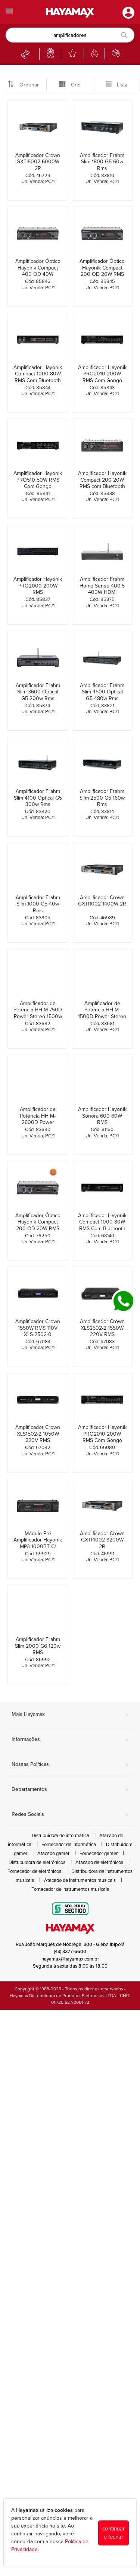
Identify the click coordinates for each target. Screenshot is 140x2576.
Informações (70, 1739)
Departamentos (70, 1789)
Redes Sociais (70, 1814)
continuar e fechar (113, 2533)
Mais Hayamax (70, 1714)
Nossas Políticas (70, 1764)
